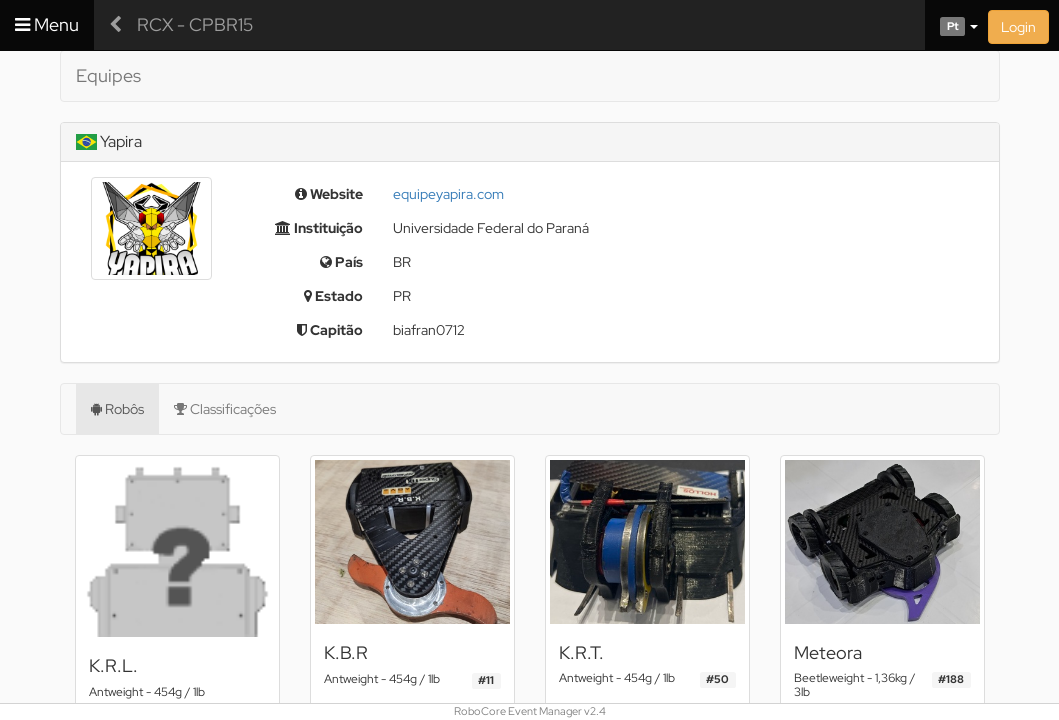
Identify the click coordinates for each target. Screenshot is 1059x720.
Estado (333, 296)
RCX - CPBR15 (195, 24)
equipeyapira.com (448, 194)
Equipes (108, 75)
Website (329, 194)
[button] (951, 25)
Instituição (319, 228)
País (341, 262)
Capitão (330, 330)
